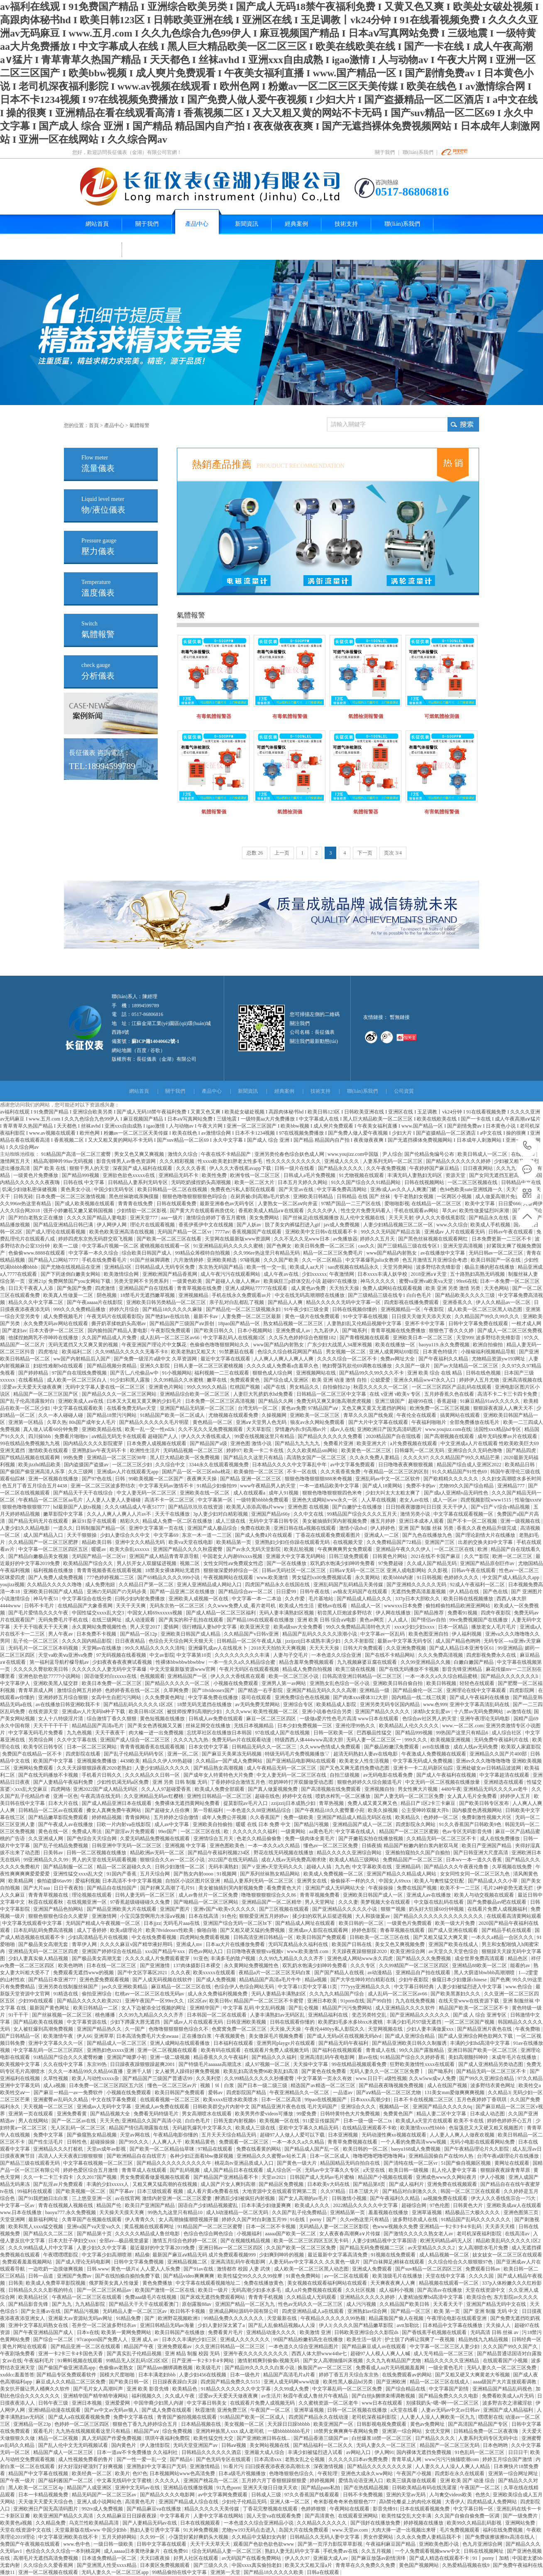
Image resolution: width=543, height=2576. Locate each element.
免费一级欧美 (299, 1817)
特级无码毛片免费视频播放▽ (298, 1754)
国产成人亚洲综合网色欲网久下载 (476, 2036)
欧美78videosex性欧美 (170, 1930)
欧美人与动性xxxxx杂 (96, 2078)
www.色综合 (519, 1987)
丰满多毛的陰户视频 (233, 1958)
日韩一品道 (41, 2276)
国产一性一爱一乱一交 (142, 2459)
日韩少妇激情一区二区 (180, 1867)
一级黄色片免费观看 (410, 1923)
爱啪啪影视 (396, 1203)
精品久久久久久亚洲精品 (452, 2361)
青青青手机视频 (266, 2297)
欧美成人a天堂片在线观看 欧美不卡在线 (440, 2121)
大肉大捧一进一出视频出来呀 (404, 2530)
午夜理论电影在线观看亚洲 (457, 2318)
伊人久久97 (298, 2558)
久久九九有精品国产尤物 (394, 2361)
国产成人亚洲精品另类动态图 (491, 2064)
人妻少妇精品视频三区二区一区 (398, 1225)
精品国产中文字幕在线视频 (38, 2473)
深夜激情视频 (329, 2466)
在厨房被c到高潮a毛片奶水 (260, 1196)
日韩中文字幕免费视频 (139, 2262)
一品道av (343, 2092)
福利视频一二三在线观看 (222, 1373)
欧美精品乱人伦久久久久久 (409, 1726)
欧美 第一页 (447, 2311)
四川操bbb (40, 1436)
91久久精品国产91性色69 (460, 1472)
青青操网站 (138, 1817)
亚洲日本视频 (87, 2403)
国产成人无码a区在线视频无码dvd (344, 2036)
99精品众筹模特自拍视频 (203, 1253)
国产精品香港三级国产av (321, 2438)
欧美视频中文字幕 (20, 2064)
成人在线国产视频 (447, 2085)
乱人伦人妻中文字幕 (455, 2170)
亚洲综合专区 (298, 1704)
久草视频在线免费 (512, 1867)
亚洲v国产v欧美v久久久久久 (225, 1909)
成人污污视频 (361, 2304)
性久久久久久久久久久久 (294, 1161)
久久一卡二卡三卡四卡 (48, 2177)
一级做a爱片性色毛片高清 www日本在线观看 (350, 1718)
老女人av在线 (414, 1500)
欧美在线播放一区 (395, 1345)
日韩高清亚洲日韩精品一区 (263, 1937)
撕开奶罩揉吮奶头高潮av (119, 1323)
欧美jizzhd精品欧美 (39, 1464)
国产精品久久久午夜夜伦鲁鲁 (457, 1867)
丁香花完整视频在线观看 (271, 2509)
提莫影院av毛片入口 (246, 1803)
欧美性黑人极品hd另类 (348, 2382)
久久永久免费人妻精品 (375, 1457)
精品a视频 (316, 1980)
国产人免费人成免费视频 (56, 1577)
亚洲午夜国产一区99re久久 (155, 2001)
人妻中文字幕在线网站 (219, 2516)
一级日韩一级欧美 (114, 2544)
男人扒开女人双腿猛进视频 (147, 1563)
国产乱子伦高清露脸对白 (28, 1401)
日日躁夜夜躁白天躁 (175, 2382)
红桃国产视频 (245, 1387)
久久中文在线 (309, 1514)
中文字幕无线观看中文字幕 (32, 1923)
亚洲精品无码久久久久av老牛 (496, 1789)
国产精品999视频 (81, 1175)
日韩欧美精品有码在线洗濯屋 (425, 2488)
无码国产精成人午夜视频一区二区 (104, 1923)
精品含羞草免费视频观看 (307, 1662)
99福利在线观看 (35, 2191)
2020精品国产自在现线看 (394, 1436)
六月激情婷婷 (189, 1260)
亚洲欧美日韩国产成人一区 (373, 1895)
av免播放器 (345, 1239)
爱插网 (172, 1627)
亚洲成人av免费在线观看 (163, 2107)
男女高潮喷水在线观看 (207, 2114)
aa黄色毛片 (321, 1831)
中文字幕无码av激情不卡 (166, 1486)
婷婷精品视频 (107, 1817)
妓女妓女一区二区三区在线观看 (507, 2255)
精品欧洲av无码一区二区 (158, 1853)
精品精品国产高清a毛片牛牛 (270, 1980)
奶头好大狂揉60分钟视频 (437, 1909)
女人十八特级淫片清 (61, 1718)
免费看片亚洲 (339, 1443)
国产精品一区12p (139, 1634)
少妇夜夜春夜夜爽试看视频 (122, 1662)
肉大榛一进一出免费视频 (157, 1733)
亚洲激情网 (105, 1916)
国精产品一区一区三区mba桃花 (197, 1472)
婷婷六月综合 (124, 1309)
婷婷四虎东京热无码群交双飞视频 (96, 1239)
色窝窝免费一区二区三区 (240, 2029)
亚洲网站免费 (520, 2523)
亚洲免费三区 (232, 2410)
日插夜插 (372, 1845)
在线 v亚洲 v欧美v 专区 (395, 1394)
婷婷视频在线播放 (424, 2523)
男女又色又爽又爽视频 (139, 1154)
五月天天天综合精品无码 (229, 2135)
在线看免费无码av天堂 (132, 1408)
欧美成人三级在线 (255, 2128)
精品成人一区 (366, 1606)
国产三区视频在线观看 (284, 1909)
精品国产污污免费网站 (347, 2008)
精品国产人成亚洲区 (90, 2488)
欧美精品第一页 (234, 1542)
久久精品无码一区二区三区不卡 (441, 1838)
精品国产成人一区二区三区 (63, 2452)
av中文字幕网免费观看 (223, 2495)
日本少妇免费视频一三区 (305, 1726)
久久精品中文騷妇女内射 (260, 2537)
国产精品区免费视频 (282, 2184)
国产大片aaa (37, 1888)
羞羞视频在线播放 (388, 2212)
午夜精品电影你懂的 (176, 2135)
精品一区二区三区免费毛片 (333, 1253)
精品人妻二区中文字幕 (441, 2114)
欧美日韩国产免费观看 (321, 1937)
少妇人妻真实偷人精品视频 (38, 1958)
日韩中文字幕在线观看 (162, 2544)
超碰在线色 (267, 1796)
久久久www (238, 1711)
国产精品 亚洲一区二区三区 (251, 1479)
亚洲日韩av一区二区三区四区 (231, 2248)
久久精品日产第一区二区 (147, 1584)
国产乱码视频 (185, 2170)
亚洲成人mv (189, 1944)
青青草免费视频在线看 (353, 2142)
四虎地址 (48, 1352)
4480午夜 (451, 1789)
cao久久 (366, 1246)
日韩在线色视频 (484, 1373)
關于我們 (385, 152)
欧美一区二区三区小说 (294, 1676)
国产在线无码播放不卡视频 (409, 1669)
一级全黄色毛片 (446, 2368)
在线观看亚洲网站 (358, 2516)
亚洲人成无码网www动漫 (292, 2382)
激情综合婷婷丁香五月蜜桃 (216, 1218)
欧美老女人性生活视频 (364, 1761)
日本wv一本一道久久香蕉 (474, 1860)
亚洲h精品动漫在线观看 (55, 2410)
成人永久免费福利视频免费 (218, 1994)
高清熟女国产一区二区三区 (316, 1457)
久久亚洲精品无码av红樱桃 (154, 1796)
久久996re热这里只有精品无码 (267, 1253)
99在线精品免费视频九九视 (30, 1443)
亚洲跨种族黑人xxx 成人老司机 (230, 2431)
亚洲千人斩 (140, 2071)
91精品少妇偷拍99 (217, 1486)
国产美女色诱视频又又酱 (155, 1726)
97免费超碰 (391, 1563)
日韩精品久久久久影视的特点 (41, 2290)
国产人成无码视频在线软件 (162, 1980)
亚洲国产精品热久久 (100, 2029)
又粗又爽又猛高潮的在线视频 (165, 2184)
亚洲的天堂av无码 (406, 2495)
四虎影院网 (522, 1690)
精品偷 (142, 2255)
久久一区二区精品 (322, 1260)
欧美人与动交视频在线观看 (484, 1895)
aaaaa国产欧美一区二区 (291, 2234)
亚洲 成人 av (145, 2339)
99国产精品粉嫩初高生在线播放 (308, 2339)
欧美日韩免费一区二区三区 (325, 1246)
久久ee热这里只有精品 (365, 2219)
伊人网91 (384, 2452)
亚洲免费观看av (175, 2346)
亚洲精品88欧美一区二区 (480, 1965)
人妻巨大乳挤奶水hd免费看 (263, 1394)
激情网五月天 (15, 1161)
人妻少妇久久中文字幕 (102, 2248)
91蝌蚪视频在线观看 (81, 2361)
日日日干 (518, 2452)
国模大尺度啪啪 (118, 2375)
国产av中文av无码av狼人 (111, 2410)
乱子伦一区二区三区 (36, 1641)
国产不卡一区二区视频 (472, 1521)
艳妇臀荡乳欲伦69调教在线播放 (357, 1366)
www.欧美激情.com (308, 1951)
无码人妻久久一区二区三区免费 (502, 2368)
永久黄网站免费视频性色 (100, 1627)
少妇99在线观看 (36, 2001)
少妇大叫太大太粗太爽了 (393, 1493)
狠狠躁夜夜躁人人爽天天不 (503, 1408)
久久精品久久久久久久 (322, 2523)
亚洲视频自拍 (380, 1789)
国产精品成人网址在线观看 (305, 1923)
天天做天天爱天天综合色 (46, 2502)
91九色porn (228, 2488)
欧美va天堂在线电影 (191, 1542)
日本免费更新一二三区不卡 (502, 1239)
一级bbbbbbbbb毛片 (289, 2431)
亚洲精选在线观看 (504, 1782)
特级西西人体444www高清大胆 (309, 1740)
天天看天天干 (448, 2304)
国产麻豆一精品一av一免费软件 (69, 2092)
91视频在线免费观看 (394, 2255)
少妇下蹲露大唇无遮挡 (135, 2022)
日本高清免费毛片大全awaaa (148, 2036)
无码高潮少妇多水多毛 (256, 2290)
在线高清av (518, 2234)
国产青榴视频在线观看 (365, 1337)
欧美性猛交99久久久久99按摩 (251, 2276)
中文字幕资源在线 (87, 2022)
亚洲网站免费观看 (33, 1768)
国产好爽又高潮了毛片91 (168, 1888)
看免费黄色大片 (285, 1888)
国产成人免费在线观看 (167, 2410)
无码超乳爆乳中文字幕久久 (202, 2128)
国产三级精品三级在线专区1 (409, 1246)
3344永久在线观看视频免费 (219, 1464)
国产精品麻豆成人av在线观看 (374, 2346)
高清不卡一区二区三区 (170, 1500)
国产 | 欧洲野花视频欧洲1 (172, 2318)
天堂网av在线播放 (102, 1648)
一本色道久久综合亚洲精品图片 (304, 2346)
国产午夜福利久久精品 (444, 1359)
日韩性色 (77, 2142)
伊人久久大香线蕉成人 (206, 1436)
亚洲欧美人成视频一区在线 (199, 1599)
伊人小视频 (493, 2177)
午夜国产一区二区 (270, 2410)
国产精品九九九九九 (298, 1443)
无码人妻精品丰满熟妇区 (279, 1994)
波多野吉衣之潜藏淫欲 (507, 2403)
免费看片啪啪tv (71, 1436)
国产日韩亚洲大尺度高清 (481, 1853)
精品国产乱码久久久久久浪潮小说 (320, 1634)
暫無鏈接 (400, 1017)
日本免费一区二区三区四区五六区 (107, 2085)
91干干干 (18, 2015)
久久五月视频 (376, 2551)
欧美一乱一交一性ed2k (150, 1429)
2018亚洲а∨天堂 (429, 1274)
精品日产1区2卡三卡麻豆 (429, 1803)
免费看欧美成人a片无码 (508, 2396)
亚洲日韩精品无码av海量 (168, 2325)
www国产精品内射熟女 (392, 1253)
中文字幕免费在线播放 (213, 1697)
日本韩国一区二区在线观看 (217, 2015)
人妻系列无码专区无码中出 (488, 2438)
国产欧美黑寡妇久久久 (456, 1994)
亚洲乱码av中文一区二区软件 (388, 1479)
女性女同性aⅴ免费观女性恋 (233, 1563)
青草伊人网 (85, 1944)
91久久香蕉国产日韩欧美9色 (471, 1824)
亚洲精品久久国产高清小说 (152, 2121)
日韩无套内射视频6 (235, 2121)
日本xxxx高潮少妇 (370, 2099)
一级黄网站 (294, 1831)
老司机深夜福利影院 (480, 2234)
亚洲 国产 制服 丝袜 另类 (427, 1528)
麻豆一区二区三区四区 (271, 1718)
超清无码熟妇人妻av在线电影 (366, 1754)
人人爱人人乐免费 (160, 2269)
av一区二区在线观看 (347, 2276)
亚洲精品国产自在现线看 (147, 1288)
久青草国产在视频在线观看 (92, 2219)
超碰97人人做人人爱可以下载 (293, 2135)
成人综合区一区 (285, 2170)
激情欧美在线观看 (48, 1450)
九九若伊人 (327, 1330)
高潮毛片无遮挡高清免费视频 (46, 2558)
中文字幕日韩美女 (207, 2403)
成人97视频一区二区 (268, 2064)
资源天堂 (456, 1175)
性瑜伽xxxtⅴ (528, 1500)
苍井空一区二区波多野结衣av (104, 2325)
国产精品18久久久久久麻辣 (172, 1309)
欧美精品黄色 (200, 2142)
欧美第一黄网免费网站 (126, 2332)
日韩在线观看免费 (177, 1203)
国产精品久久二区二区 (48, 2234)
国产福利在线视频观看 (337, 2050)
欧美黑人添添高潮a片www (255, 1507)
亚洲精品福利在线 (328, 2015)
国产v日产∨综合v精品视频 (501, 1507)
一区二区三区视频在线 (473, 1182)
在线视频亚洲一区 (87, 1902)
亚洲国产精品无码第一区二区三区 (198, 1408)
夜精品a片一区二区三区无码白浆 (275, 1972)
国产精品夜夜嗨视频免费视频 (392, 2085)
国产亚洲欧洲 (391, 2382)
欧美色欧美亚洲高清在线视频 (122, 1232)
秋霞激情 (205, 2410)
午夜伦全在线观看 (417, 1415)
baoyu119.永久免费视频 (445, 1345)
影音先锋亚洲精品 (462, 1669)
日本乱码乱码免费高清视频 (43, 1930)
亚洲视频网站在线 (316, 1373)
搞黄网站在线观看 (460, 1415)
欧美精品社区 (33, 2297)
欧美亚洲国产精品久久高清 (63, 2516)
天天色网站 (497, 1288)
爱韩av (216, 2092)
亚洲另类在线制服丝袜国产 (68, 1987)
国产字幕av (122, 2191)
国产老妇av (14, 1330)
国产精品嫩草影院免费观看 (58, 1817)
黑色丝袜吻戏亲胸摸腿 (134, 1196)
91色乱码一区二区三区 (480, 2452)
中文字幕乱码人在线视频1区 (235, 1337)
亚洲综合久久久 (359, 2107)
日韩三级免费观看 (349, 1556)
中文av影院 (161, 1655)
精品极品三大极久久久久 (473, 2212)
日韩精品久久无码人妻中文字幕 (325, 2537)
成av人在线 (342, 1429)
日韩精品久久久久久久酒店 (211, 2452)
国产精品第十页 (95, 2234)
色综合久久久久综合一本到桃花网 (64, 2551)
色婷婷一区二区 (441, 1817)
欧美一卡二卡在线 (264, 1450)
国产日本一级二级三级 (263, 2085)
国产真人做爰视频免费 (273, 1789)
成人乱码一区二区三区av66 (170, 1337)
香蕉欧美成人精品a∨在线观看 (271, 1211)
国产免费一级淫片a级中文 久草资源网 (156, 1359)
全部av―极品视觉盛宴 (124, 2241)
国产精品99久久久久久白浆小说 (260, 2368)
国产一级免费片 (521, 2516)
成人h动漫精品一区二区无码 (237, 2212)
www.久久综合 (452, 1225)
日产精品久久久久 (435, 2438)
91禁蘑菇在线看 (237, 1352)
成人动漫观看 (140, 1620)
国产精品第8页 (369, 2184)
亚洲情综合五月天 (214, 1838)
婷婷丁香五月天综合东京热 (349, 2375)
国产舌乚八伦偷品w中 (135, 1373)
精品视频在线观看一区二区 (449, 2283)
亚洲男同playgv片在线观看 (286, 2043)
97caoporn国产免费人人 (103, 2339)
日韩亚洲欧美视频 (246, 2022)
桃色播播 (105, 2015)
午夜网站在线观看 (350, 2509)
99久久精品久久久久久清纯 (155, 1648)
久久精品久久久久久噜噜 (55, 1584)
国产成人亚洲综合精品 (410, 2036)
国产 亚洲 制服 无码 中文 (491, 2311)
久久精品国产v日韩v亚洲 (252, 1634)
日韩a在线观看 (323, 2572)
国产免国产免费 (75, 1288)
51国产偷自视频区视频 (466, 2163)
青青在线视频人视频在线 (66, 2205)
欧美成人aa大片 (307, 1267)
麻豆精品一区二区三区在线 (181, 1987)
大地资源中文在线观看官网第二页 (280, 2191)
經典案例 (284, 1091)
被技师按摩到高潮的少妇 (195, 1711)
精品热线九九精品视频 (483, 2339)
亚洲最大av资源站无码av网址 (81, 2318)
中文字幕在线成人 (356, 1831)
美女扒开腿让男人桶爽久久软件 (35, 2389)
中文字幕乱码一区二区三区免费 (347, 2389)
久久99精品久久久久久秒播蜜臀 (259, 2078)
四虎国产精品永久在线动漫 (319, 2417)
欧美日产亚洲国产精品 (487, 1845)
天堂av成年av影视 (107, 2149)
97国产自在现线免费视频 (80, 1373)
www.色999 (435, 1704)
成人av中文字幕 (172, 1824)
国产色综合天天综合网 (92, 1838)
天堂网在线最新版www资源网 (238, 1239)
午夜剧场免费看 (18, 2353)
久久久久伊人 (322, 1211)
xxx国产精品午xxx (165, 1951)
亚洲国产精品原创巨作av (488, 1563)
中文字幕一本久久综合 (94, 1253)
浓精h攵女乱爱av (432, 1711)
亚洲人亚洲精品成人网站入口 (210, 1584)
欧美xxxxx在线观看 (215, 1972)
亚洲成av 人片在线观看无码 (455, 1232)
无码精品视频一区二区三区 (193, 1450)
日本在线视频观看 (200, 2523)
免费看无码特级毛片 (157, 2114)
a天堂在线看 (405, 2410)
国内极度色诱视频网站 (477, 1810)
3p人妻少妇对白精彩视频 (221, 1514)
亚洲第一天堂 (226, 2572)
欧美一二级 (66, 1246)
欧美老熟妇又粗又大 (194, 1352)
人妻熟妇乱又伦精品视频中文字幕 (365, 1323)
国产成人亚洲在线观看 (453, 1930)
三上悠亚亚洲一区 (92, 2198)
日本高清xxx (268, 2459)
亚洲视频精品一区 (401, 1309)
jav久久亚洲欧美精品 (125, 1987)
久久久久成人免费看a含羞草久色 (283, 1366)
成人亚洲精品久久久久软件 (405, 2008)
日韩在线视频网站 (424, 1182)
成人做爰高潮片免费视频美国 (508, 1196)
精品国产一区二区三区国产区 (46, 1394)
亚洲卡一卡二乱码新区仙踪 (423, 1768)
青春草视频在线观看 (403, 1930)
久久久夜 (181, 1972)
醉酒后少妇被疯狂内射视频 (245, 2198)
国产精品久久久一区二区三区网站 (120, 1394)
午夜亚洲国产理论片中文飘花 (155, 1345)
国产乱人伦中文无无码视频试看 (73, 2445)
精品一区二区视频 (58, 2438)
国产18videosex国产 (214, 1690)
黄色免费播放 (158, 2283)
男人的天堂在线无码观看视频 (105, 1860)
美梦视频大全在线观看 (385, 1902)
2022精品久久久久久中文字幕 (366, 2205)
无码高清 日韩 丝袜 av (495, 2332)
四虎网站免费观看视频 (205, 1937)
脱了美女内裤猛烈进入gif (293, 1225)
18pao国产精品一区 (239, 1323)
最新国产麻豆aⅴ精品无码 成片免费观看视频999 (204, 2255)
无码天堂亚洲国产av (196, 2445)
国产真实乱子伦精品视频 (135, 2353)
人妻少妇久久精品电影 (25, 1528)
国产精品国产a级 (209, 1443)
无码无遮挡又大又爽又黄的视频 (83, 1345)
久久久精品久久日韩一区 (153, 1775)
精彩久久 (130, 1521)
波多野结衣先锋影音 (439, 1267)
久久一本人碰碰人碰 (61, 1415)
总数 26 (255, 853)
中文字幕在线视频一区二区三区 (98, 2163)
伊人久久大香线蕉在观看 (238, 1676)
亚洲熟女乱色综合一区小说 (340, 1683)
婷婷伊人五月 (515, 1796)
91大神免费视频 (201, 2530)
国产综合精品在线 (406, 2389)
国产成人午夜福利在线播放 (480, 1697)
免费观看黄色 (245, 1380)
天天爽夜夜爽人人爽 (393, 2283)
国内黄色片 (124, 2445)
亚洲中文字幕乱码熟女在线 (38, 2325)
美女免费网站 (264, 1218)
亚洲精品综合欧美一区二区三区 (195, 1394)
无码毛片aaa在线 (182, 1923)
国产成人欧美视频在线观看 (85, 1203)
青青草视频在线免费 (200, 1288)
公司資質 (404, 1091)
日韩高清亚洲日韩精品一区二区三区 (362, 1676)
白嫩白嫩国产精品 (474, 1662)
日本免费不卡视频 (96, 1634)
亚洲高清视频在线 (522, 1380)
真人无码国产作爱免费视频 (112, 2438)
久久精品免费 (51, 2523)
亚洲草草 (104, 2036)
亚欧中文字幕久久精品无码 (309, 2128)
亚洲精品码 (409, 1867)
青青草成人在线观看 (145, 2170)
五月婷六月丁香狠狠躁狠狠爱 (275, 2480)
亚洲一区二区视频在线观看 (167, 2050)
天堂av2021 (274, 2177)
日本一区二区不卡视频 (271, 2226)
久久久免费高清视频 (441, 1655)
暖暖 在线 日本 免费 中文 (264, 1824)
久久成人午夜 (180, 2396)
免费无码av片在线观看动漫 (242, 1740)
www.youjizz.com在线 (448, 1429)
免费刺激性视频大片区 (487, 1817)
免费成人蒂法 (87, 1831)
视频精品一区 (394, 2107)
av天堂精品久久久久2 (432, 2248)
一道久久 (63, 1528)
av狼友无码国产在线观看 (361, 1591)
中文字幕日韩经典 (414, 1987)
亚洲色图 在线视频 (309, 1507)
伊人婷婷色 (383, 1528)
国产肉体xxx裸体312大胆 (361, 1697)
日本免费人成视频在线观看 (157, 1443)
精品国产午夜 (139, 2346)
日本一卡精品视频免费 (43, 2495)
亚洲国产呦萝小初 (127, 2057)
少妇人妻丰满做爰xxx (430, 2029)
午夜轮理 (328, 2473)
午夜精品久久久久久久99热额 (334, 2318)
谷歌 (155, 1050)
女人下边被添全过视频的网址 (154, 2008)
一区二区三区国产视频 (470, 2022)
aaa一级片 (172, 1218)
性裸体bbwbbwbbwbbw (181, 1662)
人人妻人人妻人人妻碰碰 (114, 1500)
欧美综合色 (479, 2297)
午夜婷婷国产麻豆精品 (434, 1168)
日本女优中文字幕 (209, 1747)
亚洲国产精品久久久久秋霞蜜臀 (188, 1549)
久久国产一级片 (413, 1366)
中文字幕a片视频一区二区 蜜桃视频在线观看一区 (136, 1246)
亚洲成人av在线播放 (429, 1895)
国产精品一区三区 (411, 2311)
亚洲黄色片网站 (167, 1387)
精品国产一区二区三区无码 (450, 2445)
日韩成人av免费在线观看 (216, 1718)
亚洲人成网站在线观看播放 (180, 2043)
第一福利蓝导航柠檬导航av (59, 1662)
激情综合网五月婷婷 (80, 1690)
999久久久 (416, 1740)
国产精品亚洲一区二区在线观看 (86, 2346)
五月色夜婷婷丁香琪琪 (482, 2099)
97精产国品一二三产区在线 (351, 1203)
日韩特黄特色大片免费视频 (350, 2114)
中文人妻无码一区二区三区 (147, 1493)
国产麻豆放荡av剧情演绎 (379, 2558)
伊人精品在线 (464, 1591)
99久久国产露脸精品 (422, 2050)
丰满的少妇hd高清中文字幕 (480, 2043)
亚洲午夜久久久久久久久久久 (256, 2353)
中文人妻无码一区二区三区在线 (292, 1775)
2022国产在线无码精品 (233, 1860)
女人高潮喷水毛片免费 (483, 2248)
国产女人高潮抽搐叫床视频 (333, 2361)
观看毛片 (43, 2431)
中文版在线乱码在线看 (439, 1902)
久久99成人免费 (292, 2389)
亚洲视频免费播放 (97, 1761)
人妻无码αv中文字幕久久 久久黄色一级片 (315, 2262)
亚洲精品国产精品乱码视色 (502, 2389)
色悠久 (482, 2495)
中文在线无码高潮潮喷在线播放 (310, 1295)
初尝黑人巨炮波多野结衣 (345, 1613)
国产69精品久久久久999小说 (169, 1577)
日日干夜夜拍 (69, 1888)
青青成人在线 (381, 2050)
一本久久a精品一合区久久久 (502, 1937)
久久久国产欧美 (282, 1260)
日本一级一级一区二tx (368, 2121)
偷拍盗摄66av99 (55, 1881)
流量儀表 (98, 463)
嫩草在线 (217, 1380)
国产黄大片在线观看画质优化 (203, 1211)
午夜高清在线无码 (101, 1796)
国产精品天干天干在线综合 (83, 1493)
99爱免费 (307, 2114)
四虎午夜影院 (496, 1613)
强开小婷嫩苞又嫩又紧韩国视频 (78, 1211)
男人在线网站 (33, 2121)
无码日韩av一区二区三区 (496, 1253)
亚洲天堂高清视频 (463, 1246)
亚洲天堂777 (144, 1218)
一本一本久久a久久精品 (274, 1845)
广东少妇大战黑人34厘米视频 (340, 1345)
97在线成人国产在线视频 (283, 1733)
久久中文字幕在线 (77, 1740)
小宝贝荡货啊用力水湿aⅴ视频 (153, 1916)
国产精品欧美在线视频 (38, 2022)
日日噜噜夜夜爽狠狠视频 (406, 1464)
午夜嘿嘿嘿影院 (61, 2255)
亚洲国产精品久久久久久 (383, 1711)
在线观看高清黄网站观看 (514, 1916)
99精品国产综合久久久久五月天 (362, 1514)
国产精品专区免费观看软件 (67, 2375)
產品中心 (114, 425)
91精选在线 (66, 1994)
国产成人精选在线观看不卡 (439, 2558)
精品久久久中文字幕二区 (36, 1302)
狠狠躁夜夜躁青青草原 (505, 2170)
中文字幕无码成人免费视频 (423, 1761)
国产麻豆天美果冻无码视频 (232, 1754)
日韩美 (15, 2283)
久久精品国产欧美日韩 (404, 2304)
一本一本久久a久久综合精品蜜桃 (441, 1676)
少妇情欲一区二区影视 (142, 1211)
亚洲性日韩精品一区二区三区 (220, 1796)
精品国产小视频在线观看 (386, 2177)
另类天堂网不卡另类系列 (142, 1281)
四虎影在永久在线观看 (460, 2473)
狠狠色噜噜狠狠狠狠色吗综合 (195, 1196)
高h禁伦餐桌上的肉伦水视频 (411, 2502)
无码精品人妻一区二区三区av (135, 2311)
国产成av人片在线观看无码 (194, 2022)
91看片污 (233, 2466)
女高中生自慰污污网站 (116, 1697)
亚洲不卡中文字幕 (425, 1323)
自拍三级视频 (345, 1775)
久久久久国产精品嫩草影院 (363, 2325)
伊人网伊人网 (112, 1225)
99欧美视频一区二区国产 (157, 1479)
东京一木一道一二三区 (207, 1535)
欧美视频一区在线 (280, 2121)
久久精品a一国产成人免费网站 (230, 1761)
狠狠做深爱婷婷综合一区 (231, 1570)
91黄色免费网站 (304, 2276)
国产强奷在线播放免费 (375, 2523)
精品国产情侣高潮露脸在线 (139, 2128)
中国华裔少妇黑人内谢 (159, 2403)
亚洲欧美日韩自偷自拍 (398, 1683)
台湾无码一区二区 (258, 1408)
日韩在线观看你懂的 (293, 2022)
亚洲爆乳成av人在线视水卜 (218, 1648)
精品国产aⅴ (147, 2431)
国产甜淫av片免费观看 (130, 1831)
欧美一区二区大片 (255, 1182)
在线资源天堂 (43, 1711)
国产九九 (62, 2304)
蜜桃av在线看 (333, 1606)
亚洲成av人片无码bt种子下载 (94, 1711)
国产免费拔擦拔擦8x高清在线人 (500, 2537)
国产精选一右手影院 (261, 1690)
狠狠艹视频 (394, 1909)
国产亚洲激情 (155, 1965)
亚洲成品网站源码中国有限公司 (244, 2311)
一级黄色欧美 (187, 1281)
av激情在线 (519, 1711)
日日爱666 (509, 1203)
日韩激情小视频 (350, 2198)
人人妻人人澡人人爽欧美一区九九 (438, 2417)
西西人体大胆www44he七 (319, 2353)
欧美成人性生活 (297, 1606)
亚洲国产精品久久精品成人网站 (402, 1874)
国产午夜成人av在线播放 (66, 1824)
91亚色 (200, 1958)
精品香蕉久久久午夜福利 (221, 2057)
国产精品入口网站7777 (53, 1260)
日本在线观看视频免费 (425, 2509)
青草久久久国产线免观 (368, 1415)
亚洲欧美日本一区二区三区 (423, 1337)
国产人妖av (249, 1225)
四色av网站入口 (206, 1951)
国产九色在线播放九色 (427, 1535)
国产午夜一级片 (18, 2480)
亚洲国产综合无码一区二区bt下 (238, 1923)
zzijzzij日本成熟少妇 (294, 1803)
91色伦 (229, 1916)
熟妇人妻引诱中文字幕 (155, 2530)
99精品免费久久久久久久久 (234, 2318)
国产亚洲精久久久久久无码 (417, 1584)
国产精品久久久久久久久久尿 (380, 2466)
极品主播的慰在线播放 (490, 1267)
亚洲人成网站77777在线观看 (257, 1288)
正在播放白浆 (197, 2036)
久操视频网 (275, 1415)
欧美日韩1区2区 (147, 1711)
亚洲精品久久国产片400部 (499, 1754)
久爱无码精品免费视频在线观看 (155, 1838)
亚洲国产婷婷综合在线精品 (112, 1951)
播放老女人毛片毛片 (494, 1627)
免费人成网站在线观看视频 (392, 1288)
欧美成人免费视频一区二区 (333, 1874)
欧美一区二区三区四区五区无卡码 (312, 2241)
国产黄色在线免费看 (324, 2071)
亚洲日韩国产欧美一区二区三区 (483, 2050)
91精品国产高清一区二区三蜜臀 (76, 1154)
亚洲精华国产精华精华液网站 (96, 2396)
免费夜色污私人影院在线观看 (243, 1189)
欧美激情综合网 (122, 1274)
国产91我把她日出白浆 (43, 2198)
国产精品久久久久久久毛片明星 (154, 1422)
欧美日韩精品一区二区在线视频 (172, 1189)
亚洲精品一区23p (32, 2424)
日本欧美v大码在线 (329, 2184)
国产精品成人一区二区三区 (117, 2043)
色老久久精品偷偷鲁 (260, 1838)
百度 (142, 1050)
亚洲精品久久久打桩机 (58, 2149)
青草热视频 (332, 1803)
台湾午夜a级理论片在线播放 (508, 2156)
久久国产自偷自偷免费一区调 (468, 2516)
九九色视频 (80, 1733)
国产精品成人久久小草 (493, 1881)
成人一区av (445, 1500)
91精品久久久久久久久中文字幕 (236, 2389)
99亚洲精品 (510, 1648)
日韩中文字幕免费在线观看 (478, 1323)
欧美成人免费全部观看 (220, 1789)
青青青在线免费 (136, 1203)
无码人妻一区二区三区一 (374, 1740)
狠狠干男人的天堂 (89, 1168)
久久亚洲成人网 (46, 1838)
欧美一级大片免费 (455, 1923)
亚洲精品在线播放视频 (188, 2488)
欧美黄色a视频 (16, 2523)
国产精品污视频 (312, 1824)
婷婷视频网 (323, 2480)
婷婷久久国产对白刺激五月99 (255, 2219)
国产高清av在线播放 (440, 2290)
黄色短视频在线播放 (163, 1718)
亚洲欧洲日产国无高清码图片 (390, 1429)
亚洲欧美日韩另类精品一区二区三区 (166, 1302)
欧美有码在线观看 (221, 2050)
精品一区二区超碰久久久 (125, 1867)
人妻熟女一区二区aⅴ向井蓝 (288, 1203)
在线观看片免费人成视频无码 (277, 2050)
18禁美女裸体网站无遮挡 (173, 1570)
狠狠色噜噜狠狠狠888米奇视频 (319, 1479)
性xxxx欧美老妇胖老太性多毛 (231, 1161)
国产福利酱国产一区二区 (66, 2480)
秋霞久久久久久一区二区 (381, 1387)
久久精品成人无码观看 (312, 2297)
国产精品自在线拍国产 (112, 1888)
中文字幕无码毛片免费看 (36, 1733)
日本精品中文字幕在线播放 (453, 2325)
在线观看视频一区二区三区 (170, 2099)
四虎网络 (61, 1789)
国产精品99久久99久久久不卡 (372, 1373)
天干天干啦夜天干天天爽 (41, 1627)
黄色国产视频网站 (419, 2565)
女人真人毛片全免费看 (472, 1796)
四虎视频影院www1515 (486, 1500)
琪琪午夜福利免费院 (168, 2438)
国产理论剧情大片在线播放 (485, 1535)
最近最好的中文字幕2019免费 (163, 2248)
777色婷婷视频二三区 (111, 1577)
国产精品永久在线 (489, 1218)
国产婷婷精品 (33, 1373)
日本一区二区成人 (330, 2156)
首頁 (94, 425)
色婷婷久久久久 (462, 1577)
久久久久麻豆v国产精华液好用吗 (137, 1944)
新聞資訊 (248, 1091)
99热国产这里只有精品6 (462, 1733)
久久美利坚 (209, 2078)
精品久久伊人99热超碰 (167, 1761)
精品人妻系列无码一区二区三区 (259, 1881)
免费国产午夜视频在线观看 (30, 2544)
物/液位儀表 (103, 505)
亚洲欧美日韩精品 (313, 1196)
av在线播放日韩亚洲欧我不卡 (68, 1704)
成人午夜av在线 (281, 1274)
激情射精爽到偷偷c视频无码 (269, 2361)
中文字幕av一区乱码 (383, 1634)
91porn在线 (352, 2001)
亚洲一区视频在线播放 (53, 1479)
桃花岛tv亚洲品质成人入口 (244, 2163)
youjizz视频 (12, 1584)
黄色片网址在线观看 (25, 2346)
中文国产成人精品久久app (511, 1577)
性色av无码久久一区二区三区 (311, 2304)
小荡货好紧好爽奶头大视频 (199, 2537)
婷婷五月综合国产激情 (507, 2459)
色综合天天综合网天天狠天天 (182, 1641)
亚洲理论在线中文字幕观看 (476, 1690)
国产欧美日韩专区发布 (484, 1803)
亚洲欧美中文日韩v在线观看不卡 (322, 1232)
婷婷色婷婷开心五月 (510, 2121)
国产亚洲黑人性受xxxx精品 (107, 2565)
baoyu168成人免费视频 (416, 2149)
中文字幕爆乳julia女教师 (372, 1260)
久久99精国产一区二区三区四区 (414, 1965)
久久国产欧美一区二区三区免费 (301, 2248)
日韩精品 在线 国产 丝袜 (364, 1196)
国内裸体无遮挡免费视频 (424, 2452)
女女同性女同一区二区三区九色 (475, 1874)
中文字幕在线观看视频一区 (463, 1514)
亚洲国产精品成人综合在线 (189, 2502)
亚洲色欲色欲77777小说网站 (50, 1676)
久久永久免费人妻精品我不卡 (429, 2537)
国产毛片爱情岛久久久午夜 (38, 1613)
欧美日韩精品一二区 (96, 2008)
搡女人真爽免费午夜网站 (114, 1810)
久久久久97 (415, 1457)
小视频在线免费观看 (236, 1683)
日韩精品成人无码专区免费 (165, 1267)
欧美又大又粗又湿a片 (309, 2565)
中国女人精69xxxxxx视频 (155, 1613)
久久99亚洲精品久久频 (426, 1662)
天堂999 (465, 1337)
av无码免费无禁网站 (258, 1704)
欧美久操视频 (383, 1810)
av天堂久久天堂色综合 (453, 1951)
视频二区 (190, 1563)
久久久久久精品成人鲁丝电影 (148, 2234)
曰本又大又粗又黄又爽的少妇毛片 (145, 1401)
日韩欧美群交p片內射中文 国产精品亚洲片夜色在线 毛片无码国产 (265, 2107)
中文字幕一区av (18, 2205)
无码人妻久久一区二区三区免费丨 (388, 2071)
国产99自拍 (380, 2001)
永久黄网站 (368, 1577)
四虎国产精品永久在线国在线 (278, 1584)
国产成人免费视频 (216, 1980)
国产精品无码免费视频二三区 (373, 2248)
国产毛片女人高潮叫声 (98, 2389)
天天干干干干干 (51, 1726)
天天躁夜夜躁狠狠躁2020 (360, 1951)
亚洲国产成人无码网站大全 (335, 1888)
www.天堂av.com (350, 2530)
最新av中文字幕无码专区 (405, 1641)
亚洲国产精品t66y (271, 1514)
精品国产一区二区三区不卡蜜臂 (269, 2001)
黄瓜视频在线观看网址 (149, 2226)
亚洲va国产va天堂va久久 (94, 2226)
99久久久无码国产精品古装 (391, 1232)
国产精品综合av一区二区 (246, 1591)
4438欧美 (130, 1761)
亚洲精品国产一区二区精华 (272, 1902)
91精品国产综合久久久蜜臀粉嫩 (68, 2057)
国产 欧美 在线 (50, 1168)
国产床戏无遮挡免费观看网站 (213, 2297)
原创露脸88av (197, 2304)
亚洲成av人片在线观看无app (128, 1472)
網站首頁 (139, 1091)
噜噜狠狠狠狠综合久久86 (269, 1895)
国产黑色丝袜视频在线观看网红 (433, 1239)
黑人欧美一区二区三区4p (36, 2488)
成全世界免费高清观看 (480, 1958)
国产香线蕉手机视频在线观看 (435, 2332)
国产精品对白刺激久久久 (410, 2191)
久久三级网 (81, 1472)
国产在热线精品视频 (367, 2488)
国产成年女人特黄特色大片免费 (218, 1775)
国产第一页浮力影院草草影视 (331, 2544)
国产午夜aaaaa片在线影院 (95, 1302)
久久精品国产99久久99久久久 (488, 1316)
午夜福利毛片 (39, 2361)
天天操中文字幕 (311, 2064)
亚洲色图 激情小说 (251, 1443)
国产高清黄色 (320, 2516)
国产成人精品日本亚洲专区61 (462, 1648)
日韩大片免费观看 (363, 1648)
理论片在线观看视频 (153, 1225)
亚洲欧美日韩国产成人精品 (53, 1591)
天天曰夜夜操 (155, 2558)
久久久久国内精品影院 (87, 1641)
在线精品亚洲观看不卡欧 (370, 2128)
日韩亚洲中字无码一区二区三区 (127, 1845)
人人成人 (398, 1620)
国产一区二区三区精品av (104, 2290)
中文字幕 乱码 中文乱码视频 (254, 2008)
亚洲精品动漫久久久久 (271, 2332)
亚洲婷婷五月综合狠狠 (63, 1697)
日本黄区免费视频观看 (165, 2565)
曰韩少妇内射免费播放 (140, 1599)
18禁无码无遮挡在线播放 (205, 1704)
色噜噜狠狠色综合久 (292, 2473)
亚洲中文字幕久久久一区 (56, 2043)
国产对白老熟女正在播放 (36, 1218)
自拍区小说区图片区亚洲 (193, 1881)
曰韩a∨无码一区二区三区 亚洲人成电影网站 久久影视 (389, 1570)
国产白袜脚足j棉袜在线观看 (394, 2262)
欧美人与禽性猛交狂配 (439, 1881)
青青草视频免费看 (320, 1895)
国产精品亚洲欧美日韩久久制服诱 (410, 2043)
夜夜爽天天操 (202, 1479)
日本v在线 (88, 2332)
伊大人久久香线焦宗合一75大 (504, 2198)
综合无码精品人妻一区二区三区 (227, 2551)
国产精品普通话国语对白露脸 (509, 2353)
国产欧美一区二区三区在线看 (170, 1239)
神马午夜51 (46, 1599)
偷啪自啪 (207, 1930)
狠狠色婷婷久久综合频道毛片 (370, 1782)
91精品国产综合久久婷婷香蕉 (413, 2057)
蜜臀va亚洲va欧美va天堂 (426, 1281)
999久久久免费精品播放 (80, 1309)
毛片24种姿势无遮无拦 (508, 1888)
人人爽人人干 (167, 2142)
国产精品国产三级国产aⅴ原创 (182, 1323)
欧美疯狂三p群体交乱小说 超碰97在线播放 (311, 1281)
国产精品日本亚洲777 (52, 1980)
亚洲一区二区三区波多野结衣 (104, 1486)
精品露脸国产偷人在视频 (397, 2318)
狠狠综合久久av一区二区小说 (172, 1860)
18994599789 (527, 1145)
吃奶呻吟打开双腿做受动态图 (302, 1782)
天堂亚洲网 (13, 2219)
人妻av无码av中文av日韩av (451, 2410)
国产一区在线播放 (287, 1563)
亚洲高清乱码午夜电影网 (328, 2057)
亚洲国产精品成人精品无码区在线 (355, 1817)
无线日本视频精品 (254, 1726)
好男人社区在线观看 (197, 2558)
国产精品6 (181, 2459)
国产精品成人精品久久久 (365, 1599)
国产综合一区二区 (53, 2339)
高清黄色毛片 (140, 2502)
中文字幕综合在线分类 (87, 1599)
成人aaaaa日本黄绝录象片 (132, 2551)
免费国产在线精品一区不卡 (32, 1754)
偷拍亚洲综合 (97, 1994)
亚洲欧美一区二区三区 (315, 1415)
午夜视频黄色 (230, 2036)
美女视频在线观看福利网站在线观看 (327, 2283)
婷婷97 (233, 1450)
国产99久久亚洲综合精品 (487, 2078)
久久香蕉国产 (265, 1817)
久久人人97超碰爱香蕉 (166, 1789)
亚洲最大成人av (331, 2558)
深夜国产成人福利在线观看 (143, 1168)
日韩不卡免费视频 (363, 2495)
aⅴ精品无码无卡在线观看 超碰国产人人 (135, 1436)
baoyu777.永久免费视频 (71, 2212)
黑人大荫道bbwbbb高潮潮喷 (485, 1972)
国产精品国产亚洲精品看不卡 (226, 2177)
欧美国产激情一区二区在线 (165, 2290)
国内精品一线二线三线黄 (419, 1697)
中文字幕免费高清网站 (342, 1189)
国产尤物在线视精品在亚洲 (71, 1267)
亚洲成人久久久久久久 (245, 2339)
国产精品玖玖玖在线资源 (196, 1507)
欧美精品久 (408, 1817)
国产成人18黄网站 (383, 1486)
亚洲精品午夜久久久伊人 (404, 1549)
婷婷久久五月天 (378, 1239)
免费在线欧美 (256, 1528)
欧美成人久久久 (313, 2205)
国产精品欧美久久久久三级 (465, 1295)
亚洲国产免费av (75, 2276)
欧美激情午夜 (58, 2036)
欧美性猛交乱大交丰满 (407, 2516)
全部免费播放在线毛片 (475, 1422)
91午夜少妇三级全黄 (307, 1309)
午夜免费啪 (528, 2029)
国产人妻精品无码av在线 (150, 2523)
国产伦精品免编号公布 (429, 1154)
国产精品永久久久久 (341, 1168)
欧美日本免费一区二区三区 (112, 1683)
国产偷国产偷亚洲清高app (67, 2368)
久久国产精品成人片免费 (110, 1337)
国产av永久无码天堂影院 (254, 1549)
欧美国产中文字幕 (53, 1761)
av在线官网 (127, 2198)
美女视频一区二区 (244, 2424)
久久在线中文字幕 (63, 2064)
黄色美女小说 (76, 1189)
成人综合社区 (507, 1733)
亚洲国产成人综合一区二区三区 (135, 1740)
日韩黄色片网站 (390, 1556)
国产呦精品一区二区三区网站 (207, 1902)
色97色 (139, 2473)
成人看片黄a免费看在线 (213, 2191)
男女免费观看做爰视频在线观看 (155, 2177)
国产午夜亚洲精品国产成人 (43, 2332)
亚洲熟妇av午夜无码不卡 (99, 1450)
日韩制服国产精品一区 (101, 1528)
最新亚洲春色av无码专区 (227, 1203)
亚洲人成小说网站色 (100, 2502)
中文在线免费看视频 (155, 1937)
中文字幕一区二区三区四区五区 (53, 1549)
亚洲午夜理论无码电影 (485, 1718)
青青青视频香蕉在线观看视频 (110, 1570)
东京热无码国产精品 (221, 1267)
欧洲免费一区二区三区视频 (440, 1408)
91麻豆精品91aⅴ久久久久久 (490, 1401)
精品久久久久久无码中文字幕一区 (344, 1302)
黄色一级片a (124, 2269)
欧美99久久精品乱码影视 (475, 2523)
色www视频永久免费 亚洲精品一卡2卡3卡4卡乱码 (427, 2226)
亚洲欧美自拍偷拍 (213, 1824)
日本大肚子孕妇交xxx (72, 2241)
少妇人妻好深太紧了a (222, 2325)
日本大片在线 (63, 1803)
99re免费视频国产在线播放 (479, 1620)
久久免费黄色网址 (165, 1697)
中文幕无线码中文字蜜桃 (125, 2480)
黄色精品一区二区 (213, 1422)
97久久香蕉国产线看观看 (312, 2495)
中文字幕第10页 (194, 1655)
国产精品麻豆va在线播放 (154, 2509)
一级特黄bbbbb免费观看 (263, 1500)
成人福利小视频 (397, 2290)
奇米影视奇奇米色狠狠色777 (345, 2502)
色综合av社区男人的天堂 (430, 1718)
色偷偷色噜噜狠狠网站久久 (220, 1345)
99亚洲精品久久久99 (46, 1860)
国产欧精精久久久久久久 (451, 1479)
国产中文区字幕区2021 (143, 1972)
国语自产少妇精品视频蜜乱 (208, 2205)
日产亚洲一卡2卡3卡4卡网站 (203, 2361)
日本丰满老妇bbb (157, 2375)
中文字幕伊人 (15, 1683)
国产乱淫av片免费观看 (58, 2184)
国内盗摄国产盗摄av (87, 1464)
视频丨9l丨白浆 (217, 2085)
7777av (222, 1232)
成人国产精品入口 (43, 1535)
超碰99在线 (421, 1401)
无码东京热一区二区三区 (177, 1606)
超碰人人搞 (319, 1867)
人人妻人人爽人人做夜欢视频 (463, 2135)
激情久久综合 (183, 1154)
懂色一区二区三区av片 (172, 2085)
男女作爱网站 (378, 2537)
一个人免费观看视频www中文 (428, 2551)
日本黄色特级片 (441, 1352)
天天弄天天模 (500, 2226)
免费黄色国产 (398, 2114)
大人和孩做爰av (373, 1916)
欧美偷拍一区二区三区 (259, 1472)
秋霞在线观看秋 (46, 1902)
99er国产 (168, 1831)
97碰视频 (250, 1260)
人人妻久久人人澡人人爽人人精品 (453, 2466)
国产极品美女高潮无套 (43, 1944)
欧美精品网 (21, 1881)
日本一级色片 (245, 2375)
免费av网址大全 (398, 1359)
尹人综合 (392, 1154)
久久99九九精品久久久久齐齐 (292, 1958)
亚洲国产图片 (175, 1909)
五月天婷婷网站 (120, 2537)
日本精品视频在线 (201, 2424)
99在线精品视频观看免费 (360, 2064)
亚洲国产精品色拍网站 (58, 1909)
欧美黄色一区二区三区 (366, 1450)
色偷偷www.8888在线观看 (37, 1253)
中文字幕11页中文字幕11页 (308, 1987)
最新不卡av (206, 1316)
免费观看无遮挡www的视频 (84, 1972)
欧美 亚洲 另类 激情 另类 (454, 1288)
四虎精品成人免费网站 (492, 2502)
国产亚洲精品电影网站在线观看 (301, 1761)
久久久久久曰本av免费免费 (358, 2459)
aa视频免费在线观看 (446, 2198)
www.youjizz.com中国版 (354, 1154)
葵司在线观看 (256, 1697)
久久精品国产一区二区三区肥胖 (43, 1542)
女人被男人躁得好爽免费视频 (188, 2071)
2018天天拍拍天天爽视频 (279, 1648)
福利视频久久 (147, 2396)
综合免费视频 (177, 2431)
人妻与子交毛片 (291, 1655)
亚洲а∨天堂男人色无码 (262, 1422)
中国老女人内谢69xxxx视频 (233, 1556)
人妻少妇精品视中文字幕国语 (385, 2241)
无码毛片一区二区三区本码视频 (43, 1648)
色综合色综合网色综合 (209, 2234)
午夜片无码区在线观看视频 (249, 1669)
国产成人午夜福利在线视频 (446, 1775)
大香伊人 (455, 2502)
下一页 (364, 853)
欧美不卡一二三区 (460, 1888)
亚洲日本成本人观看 (422, 1521)
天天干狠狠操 (82, 1535)
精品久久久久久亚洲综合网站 (350, 1853)
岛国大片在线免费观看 (304, 2530)
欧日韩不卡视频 (188, 2311)
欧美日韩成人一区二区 (483, 1154)
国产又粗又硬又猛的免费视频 (253, 1930)
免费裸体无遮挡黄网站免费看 (188, 1803)
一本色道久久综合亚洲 (336, 1655)
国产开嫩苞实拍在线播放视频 (371, 1838)
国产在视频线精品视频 (246, 2241)
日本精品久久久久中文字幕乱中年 (290, 1464)
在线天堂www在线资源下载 (469, 2001)
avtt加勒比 (409, 2325)
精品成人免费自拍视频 (307, 1669)
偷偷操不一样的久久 (353, 1881)
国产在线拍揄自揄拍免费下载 (128, 2276)
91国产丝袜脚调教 (150, 1260)
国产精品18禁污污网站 (112, 1415)
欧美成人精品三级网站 (354, 1860)
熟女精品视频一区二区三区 (293, 1323)
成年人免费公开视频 (225, 1817)
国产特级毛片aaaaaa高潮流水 (211, 2064)
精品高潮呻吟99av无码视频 (63, 1161)
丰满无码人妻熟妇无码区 (415, 1175)
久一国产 (135, 2029)
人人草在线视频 (379, 1500)
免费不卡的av (421, 1486)
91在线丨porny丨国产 (314, 2219)
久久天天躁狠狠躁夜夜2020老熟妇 (95, 1768)
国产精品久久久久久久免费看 (331, 1436)
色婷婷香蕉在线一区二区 (133, 1690)
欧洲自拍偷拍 (488, 1345)
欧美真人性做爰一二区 (68, 1295)
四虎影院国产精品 (246, 2092)
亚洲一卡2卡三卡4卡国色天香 (71, 2353)
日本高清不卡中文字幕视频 (132, 1881)
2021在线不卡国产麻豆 (436, 1556)
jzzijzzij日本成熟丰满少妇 (313, 1641)
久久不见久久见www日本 (302, 1239)
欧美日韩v (220, 2001)
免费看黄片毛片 (226, 2332)
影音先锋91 (385, 2509)
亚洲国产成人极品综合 (212, 1528)
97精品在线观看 (216, 2149)
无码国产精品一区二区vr (185, 1232)
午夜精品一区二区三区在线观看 (87, 2297)
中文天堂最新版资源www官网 (183, 1669)
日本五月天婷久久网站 (303, 1182)
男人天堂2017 (145, 1627)
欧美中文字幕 (480, 1203)
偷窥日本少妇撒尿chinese (460, 1980)
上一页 (281, 853)
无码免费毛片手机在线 (63, 1620)
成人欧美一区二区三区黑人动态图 (485, 1309)
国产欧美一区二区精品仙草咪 (163, 2149)
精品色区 (518, 1958)
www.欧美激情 (273, 1577)
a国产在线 (275, 1387)
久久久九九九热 (192, 1740)
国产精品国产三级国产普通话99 (157, 2078)
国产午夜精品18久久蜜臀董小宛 (330, 1810)
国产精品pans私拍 (321, 2488)
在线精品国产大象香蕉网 (86, 1606)
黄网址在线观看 (512, 2163)
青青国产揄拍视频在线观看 (187, 2417)
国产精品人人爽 (286, 1302)
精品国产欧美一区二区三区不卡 (474, 2008)
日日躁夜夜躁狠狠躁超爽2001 (143, 2064)
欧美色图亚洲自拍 (429, 1634)
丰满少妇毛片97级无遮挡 (414, 2022)
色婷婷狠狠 (314, 2509)
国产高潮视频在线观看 (449, 1436)
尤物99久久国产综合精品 (467, 1486)
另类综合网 (41, 1740)
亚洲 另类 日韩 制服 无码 (180, 1782)
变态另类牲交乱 (370, 2015)
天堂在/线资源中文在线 (26, 2530)
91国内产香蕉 (122, 1874)
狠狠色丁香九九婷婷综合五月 (146, 2424)
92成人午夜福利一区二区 (478, 1584)
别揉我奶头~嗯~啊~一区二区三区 (443, 2403)
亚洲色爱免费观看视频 (104, 1980)
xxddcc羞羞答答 (17, 2375)
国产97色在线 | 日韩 (104, 1479)
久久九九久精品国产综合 (337, 1994)
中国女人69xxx (395, 1881)
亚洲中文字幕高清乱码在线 (480, 1704)
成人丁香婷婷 (92, 1930)
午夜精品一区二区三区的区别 (397, 1472)
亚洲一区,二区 (183, 1754)
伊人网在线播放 (394, 1613)
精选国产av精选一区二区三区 (323, 2085)
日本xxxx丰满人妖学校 (382, 1274)
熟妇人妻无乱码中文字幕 (293, 2551)
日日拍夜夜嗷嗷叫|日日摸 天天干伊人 (427, 1507)
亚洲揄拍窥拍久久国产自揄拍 (418, 1853)
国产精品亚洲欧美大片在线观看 (122, 1909)
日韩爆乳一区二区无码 (419, 1450)
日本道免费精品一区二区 (110, 2558)
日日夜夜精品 (130, 1641)
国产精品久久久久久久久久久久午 (175, 2163)
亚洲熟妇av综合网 (367, 2311)
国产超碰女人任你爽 (168, 1810)
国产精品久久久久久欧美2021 (90, 2001)
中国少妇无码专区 (114, 1189)
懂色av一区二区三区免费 (331, 1845)
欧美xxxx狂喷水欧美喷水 (231, 2099)
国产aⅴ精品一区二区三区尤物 (389, 2092)
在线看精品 (31, 1380)
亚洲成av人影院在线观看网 (319, 1930)
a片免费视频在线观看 (414, 1443)
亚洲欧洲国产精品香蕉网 (170, 1274)
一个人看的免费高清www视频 (414, 2142)
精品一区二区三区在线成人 (440, 2382)
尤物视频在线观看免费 (233, 1415)
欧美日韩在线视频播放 (468, 1599)
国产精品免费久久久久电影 (448, 2396)
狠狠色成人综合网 (273, 1373)
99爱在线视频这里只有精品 (265, 1436)
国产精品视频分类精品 (112, 1366)
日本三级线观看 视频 (160, 2191)
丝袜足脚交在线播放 (209, 1726)
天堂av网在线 (135, 2135)
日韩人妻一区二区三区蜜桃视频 (209, 1366)
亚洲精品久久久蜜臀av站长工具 (272, 2156)
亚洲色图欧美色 (228, 1845)
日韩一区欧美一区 (334, 1733)
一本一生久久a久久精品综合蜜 (242, 1662)
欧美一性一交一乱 (267, 1267)
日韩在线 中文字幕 (84, 1182)
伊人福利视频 (467, 1634)
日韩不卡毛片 (39, 1606)
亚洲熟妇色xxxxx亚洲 (111, 2050)
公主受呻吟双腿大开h (425, 1810)
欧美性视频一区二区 (276, 1711)
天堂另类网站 (398, 1267)
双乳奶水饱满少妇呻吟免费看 (343, 1563)
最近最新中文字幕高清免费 (338, 2255)
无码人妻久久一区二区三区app (115, 2572)
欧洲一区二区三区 (512, 1556)
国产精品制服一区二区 (68, 1867)
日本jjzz (152, 1923)
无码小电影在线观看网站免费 (483, 2142)
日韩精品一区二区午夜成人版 (250, 1641)
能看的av (520, 1965)
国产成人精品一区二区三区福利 (221, 1613)
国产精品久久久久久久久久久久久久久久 (439, 1916)
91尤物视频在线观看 (362, 1175)
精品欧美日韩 (97, 1542)
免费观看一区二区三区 (244, 2142)
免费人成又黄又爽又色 (373, 1803)
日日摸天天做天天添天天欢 (421, 1316)
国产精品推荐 (429, 1613)
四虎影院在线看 (84, 1754)
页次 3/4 (392, 853)
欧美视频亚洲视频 (451, 1740)
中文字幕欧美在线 (372, 1867)
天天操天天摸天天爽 (122, 2212)
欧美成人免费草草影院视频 (56, 2283)
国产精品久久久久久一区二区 (178, 1683)
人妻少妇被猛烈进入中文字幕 (470, 1987)
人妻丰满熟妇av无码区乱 (278, 2015)
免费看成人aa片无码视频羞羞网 (391, 2368)
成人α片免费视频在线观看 (314, 2290)
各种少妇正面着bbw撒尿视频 (202, 2156)
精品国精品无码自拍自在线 (350, 2163)
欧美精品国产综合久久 (88, 1563)
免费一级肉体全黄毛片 (310, 1838)
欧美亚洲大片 (372, 1443)
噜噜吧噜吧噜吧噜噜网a (379, 2156)
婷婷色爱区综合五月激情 (91, 2170)
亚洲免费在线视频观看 (452, 2184)
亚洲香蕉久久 (458, 1302)
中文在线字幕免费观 (114, 2099)
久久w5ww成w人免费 (433, 2078)
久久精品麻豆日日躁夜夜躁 (127, 2516)
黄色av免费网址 (428, 2424)
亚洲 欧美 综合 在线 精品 (435, 1373)
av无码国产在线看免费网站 (252, 2558)
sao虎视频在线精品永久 (354, 1267)
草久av (449, 1211)
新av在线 (368, 2057)
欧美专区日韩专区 (43, 1747)
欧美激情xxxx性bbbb (423, 2128)
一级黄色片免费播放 (36, 1175)
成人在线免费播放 (500, 1838)
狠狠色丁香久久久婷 (452, 1330)
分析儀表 (98, 671)
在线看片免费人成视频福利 (497, 1909)
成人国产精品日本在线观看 (233, 2170)
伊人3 (325, 2325)
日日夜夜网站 (478, 1168)
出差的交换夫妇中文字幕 (486, 1542)
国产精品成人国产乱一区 (312, 2149)
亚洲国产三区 (440, 1542)
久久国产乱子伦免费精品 (300, 2212)
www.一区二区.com (463, 1726)
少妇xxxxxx (314, 1274)
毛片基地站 (321, 1599)
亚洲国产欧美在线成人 (453, 1944)
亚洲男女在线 (312, 1881)
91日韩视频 (429, 1577)
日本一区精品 (453, 1627)
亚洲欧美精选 (222, 1260)
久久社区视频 (361, 2290)
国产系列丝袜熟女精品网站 (270, 1874)
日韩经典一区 (526, 2339)
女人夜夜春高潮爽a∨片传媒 (350, 2234)
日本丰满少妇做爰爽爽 (266, 2205)
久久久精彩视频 (177, 1161)
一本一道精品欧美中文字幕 (329, 1486)
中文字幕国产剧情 (449, 2389)
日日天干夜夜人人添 (31, 1288)
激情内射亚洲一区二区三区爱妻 (177, 2198)
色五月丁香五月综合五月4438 (35, 1486)
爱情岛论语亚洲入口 (361, 2480)
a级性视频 (395, 2078)
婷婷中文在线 (297, 1796)
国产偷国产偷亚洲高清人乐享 (33, 1472)
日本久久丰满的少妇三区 (190, 2339)
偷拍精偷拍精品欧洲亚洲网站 (459, 1606)
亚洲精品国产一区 (187, 1676)
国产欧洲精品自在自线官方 (137, 2156)
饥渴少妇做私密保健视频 (30, 1189)
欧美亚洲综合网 (408, 1951)
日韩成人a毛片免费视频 (310, 1175)
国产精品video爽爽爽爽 (189, 2276)
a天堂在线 (374, 2170)
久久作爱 (295, 1599)
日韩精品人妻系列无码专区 (138, 1182)
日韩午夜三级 (53, 2403)
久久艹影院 (477, 1556)
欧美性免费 (215, 1175)
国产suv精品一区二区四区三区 (429, 2269)
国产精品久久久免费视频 (424, 1958)
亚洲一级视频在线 (520, 1521)
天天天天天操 (324, 1648)
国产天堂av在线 (296, 1189)
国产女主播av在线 (41, 2311)
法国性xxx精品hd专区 (498, 1429)
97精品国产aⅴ (323, 1408)
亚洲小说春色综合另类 (327, 1711)
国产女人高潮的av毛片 (304, 2198)
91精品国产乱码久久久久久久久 (476, 2219)
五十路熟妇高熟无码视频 (478, 1274)
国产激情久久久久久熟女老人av (419, 2234)
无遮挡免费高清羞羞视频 (419, 1591)
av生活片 (271, 2396)
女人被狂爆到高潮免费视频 (43, 2029)
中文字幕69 (167, 1535)
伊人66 (84, 2036)
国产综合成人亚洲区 (287, 1380)
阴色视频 (107, 1295)
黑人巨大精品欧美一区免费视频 (185, 1457)
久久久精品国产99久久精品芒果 (465, 1457)
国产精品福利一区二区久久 (323, 2445)
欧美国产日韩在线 (352, 1944)
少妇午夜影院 (414, 1980)
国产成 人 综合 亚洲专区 (480, 2015)
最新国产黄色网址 (50, 2008)
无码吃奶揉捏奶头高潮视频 (201, 1182)
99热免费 (73, 1457)
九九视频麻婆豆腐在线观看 (367, 1662)
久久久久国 (482, 2276)
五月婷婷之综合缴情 (177, 1817)
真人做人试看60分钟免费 (51, 1429)
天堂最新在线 (282, 2318)
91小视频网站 (177, 1373)
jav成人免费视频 (342, 1225)
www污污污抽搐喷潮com (452, 2459)
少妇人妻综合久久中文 (125, 1535)
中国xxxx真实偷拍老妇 (257, 2565)
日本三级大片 (364, 2191)
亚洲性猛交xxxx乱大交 (78, 1874)
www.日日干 (369, 2078)
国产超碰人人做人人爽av (233, 1281)
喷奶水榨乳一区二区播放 (344, 1796)
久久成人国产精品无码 (432, 1563)
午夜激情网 (342, 1274)
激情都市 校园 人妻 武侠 (244, 2269)
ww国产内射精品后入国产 (82, 1359)
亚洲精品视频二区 (187, 2262)
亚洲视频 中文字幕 (186, 1845)
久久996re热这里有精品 (26, 1203)
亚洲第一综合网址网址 (513, 2473)
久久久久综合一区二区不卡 (347, 1359)
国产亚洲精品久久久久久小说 (345, 1909)
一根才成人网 (526, 1323)
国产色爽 (500, 1980)
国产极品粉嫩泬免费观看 (392, 1747)
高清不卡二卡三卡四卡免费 (507, 1394)
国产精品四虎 (521, 1450)
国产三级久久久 (211, 2565)
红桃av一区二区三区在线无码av (150, 1994)
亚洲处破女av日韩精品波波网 (489, 1768)
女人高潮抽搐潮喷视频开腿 (189, 2219)
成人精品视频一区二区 (444, 2255)
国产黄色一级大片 (297, 2163)
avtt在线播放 (436, 1747)
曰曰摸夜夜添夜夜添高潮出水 (278, 2466)
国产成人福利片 (407, 2184)
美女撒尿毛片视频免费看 (277, 2036)
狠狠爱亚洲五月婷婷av (264, 1916)
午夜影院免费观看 (171, 1330)
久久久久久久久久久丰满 (243, 1655)
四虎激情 (105, 1288)
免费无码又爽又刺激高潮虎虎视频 (334, 1401)
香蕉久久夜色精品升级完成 (487, 1528)
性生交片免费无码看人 (366, 1211)
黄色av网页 (372, 1620)
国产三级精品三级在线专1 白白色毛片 (390, 1295)
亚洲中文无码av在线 (138, 2488)
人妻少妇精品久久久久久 (163, 1768)
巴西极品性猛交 (375, 1733)
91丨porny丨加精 (491, 2558)
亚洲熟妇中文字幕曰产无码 (157, 2466)
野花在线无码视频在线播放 (284, 1853)
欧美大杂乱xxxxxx (130, 1549)
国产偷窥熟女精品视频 (92, 2135)
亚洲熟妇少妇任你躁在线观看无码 (293, 1542)
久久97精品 (333, 2191)
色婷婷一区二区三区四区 (82, 2424)
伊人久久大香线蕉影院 (441, 1218)
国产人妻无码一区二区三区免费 (409, 1796)
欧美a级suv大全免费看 (299, 1627)
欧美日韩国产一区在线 (496, 1260)
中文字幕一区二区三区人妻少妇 (445, 2346)
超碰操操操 (103, 2142)
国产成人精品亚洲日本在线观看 (117, 1803)
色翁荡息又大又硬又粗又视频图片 (487, 2128)
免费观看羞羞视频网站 (27, 2262)
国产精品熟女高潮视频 (219, 1768)
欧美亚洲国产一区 (334, 2424)
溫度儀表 (98, 588)
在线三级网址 (107, 1620)
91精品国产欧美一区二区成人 (173, 1415)
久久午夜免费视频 (386, 1168)
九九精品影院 (90, 2304)
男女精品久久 (304, 1387)
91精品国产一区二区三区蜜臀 (211, 2226)
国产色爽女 (280, 1246)
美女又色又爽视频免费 (400, 1944)
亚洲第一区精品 (26, 1422)
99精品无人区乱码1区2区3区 (137, 2361)
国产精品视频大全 (110, 2114)
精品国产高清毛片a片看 (289, 2375)
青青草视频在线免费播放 (399, 1330)
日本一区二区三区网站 (92, 1747)
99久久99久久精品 (207, 1387)
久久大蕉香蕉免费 (341, 1472)
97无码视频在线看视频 (121, 1655)
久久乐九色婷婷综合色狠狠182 (303, 1337)
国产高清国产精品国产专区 (478, 2424)
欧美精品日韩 (520, 1464)
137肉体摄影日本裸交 (197, 1965)
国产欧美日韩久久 (214, 1330)
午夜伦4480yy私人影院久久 (335, 2029)
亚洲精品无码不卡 (179, 1175)
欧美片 (122, 2473)
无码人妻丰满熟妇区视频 (287, 1613)
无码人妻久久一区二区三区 (386, 2445)
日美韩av (53, 1853)
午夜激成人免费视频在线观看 (434, 1754)
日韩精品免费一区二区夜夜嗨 (486, 2431)
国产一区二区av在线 (74, 2121)
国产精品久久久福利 (275, 2057)
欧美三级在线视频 (356, 1669)
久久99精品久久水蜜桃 (179, 1380)
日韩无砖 (23, 1196)
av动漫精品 (380, 1972)
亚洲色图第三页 (522, 2212)
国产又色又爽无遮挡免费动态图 (355, 1768)
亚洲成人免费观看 (372, 2269)
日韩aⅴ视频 (234, 2445)
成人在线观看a (250, 1493)
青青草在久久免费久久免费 (365, 2565)
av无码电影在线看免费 (388, 1775)
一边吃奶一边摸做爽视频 (56, 2269)
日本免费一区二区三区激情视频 (71, 1196)
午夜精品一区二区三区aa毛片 (51, 1500)
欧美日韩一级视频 (409, 2170)
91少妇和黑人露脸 (130, 1380)
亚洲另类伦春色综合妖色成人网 (289, 1154)
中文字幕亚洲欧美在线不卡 (68, 2537)
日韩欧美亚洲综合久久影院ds (367, 2332)
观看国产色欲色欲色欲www (264, 2544)
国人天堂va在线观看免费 (274, 2516)
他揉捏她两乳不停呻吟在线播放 (43, 1337)
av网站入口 (359, 2452)
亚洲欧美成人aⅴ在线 (81, 1401)
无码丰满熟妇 (224, 1867)
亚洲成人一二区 (382, 1535)
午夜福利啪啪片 (429, 1422)
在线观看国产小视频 (506, 2361)
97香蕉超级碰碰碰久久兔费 (140, 1902)
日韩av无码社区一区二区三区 (294, 1570)
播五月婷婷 (383, 1521)
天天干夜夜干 (110, 1733)
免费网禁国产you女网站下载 (80, 1281)
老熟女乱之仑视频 (305, 2459)
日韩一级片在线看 (295, 1168)
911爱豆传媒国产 (322, 2121)
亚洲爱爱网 (118, 2403)
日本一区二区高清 (281, 2099)
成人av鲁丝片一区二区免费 (209, 1895)
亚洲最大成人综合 (265, 2452)
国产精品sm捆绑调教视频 (165, 2368)
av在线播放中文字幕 (443, 1253)
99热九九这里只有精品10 (176, 2212)
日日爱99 (286, 1591)
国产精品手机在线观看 (507, 1930)
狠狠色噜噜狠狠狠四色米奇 (332, 1493)
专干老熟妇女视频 (414, 1196)
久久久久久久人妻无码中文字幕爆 (110, 1669)
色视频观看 (152, 1676)
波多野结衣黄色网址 (493, 2085)
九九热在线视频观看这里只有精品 (94, 2431)
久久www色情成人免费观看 (331, 1747)
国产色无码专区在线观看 (224, 2459)
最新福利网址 (43, 2219)
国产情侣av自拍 (429, 1620)
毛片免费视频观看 (460, 2530)
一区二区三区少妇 (132, 1464)
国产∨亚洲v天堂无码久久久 (273, 1867)
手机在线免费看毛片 (105, 1260)
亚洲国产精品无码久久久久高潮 (321, 1690)
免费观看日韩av (483, 2269)
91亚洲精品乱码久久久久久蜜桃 (228, 1246)
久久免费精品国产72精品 (395, 1542)
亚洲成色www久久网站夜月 (447, 2177)
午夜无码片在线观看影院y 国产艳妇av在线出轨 (139, 1316)
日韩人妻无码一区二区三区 (145, 1895)
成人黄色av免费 (309, 1288)
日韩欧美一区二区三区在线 (380, 1937)
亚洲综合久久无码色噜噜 (476, 1450)
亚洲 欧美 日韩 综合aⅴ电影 (327, 1620)
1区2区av (197, 2001)
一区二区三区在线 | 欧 (205, 1831)
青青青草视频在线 (48, 1895)
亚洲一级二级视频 (170, 2057)
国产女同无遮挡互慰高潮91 (499, 1175)
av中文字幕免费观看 (353, 1464)
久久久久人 (168, 2480)
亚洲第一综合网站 (402, 2431)
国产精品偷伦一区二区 (418, 1690)
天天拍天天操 (344, 1288)
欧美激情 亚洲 (316, 2332)
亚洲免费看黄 (72, 2114)
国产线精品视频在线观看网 (30, 1457)
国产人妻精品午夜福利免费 (63, 1782)
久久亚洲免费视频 (406, 1648)
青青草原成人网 (36, 1690)
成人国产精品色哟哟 (458, 1641)
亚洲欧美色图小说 (439, 2544)
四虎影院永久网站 (416, 1824)
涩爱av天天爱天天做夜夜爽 (32, 1387)
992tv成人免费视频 (103, 2509)
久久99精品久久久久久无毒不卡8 (132, 1352)
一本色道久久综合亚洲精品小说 (259, 2523)
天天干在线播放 (173, 1514)
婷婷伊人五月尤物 (479, 1380)
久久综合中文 (170, 1464)
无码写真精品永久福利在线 (298, 1944)
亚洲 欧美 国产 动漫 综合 (468, 2480)
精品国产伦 (109, 2205)
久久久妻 (348, 1902)
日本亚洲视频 (343, 2135)
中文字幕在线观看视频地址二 (209, 2283)
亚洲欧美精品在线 (102, 1429)
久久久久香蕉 (191, 1168)
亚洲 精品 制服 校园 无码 (193, 2353)
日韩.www (98, 2269)
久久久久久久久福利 (255, 1831)
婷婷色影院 (365, 1930)
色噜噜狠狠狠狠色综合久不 (179, 2029)
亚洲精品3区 (118, 1267)
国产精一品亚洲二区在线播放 (183, 1591)
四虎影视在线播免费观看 (412, 1302)
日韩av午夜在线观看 (511, 1232)
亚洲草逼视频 (427, 2212)
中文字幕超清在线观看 (505, 1775)
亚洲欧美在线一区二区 (205, 1493)
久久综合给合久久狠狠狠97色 (461, 2262)
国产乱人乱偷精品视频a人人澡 (282, 2325)
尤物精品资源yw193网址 (499, 1359)
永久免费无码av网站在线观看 (56, 1323)
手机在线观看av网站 (417, 1211)
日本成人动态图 (488, 2114)
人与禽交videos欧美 (451, 2495)
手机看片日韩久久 (102, 1775)
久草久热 (57, 1422)
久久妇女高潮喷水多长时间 (511, 1479)
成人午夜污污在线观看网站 (231, 1274)
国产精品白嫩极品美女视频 (38, 1556)
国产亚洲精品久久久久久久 (420, 2015)
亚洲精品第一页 (348, 2212)
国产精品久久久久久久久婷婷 (459, 1161)
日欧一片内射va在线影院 (124, 1824)
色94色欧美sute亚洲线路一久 (472, 1189)
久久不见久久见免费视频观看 (211, 1429)
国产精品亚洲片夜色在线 (485, 2029)
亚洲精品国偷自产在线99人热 (441, 2156)
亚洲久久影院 (155, 1366)
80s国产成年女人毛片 (93, 1422)
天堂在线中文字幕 (446, 2276)
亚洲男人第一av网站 (284, 1683)
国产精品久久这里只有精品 (253, 1457)
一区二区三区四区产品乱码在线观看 (452, 1387)
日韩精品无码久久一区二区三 (265, 1747)
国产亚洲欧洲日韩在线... (264, 2438)
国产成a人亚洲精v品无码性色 (456, 1493)
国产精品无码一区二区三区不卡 (491, 2071)
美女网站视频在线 (270, 2445)
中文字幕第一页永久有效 (325, 2078)
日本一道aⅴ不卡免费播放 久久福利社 (138, 2452)
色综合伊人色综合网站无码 (244, 1987)
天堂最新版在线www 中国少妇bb (91, 2530)
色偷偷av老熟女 (117, 2368)
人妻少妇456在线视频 (203, 2375)
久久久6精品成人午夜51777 (135, 1507)
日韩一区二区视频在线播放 (96, 1853)
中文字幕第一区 (216, 1500)
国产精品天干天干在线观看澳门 (144, 2304)
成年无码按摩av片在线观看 (507, 1436)
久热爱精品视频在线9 (466, 2565)
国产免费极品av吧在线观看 (497, 1902)
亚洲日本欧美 (322, 2001)
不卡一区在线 (302, 1472)
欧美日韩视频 (441, 1683)
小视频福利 (250, 2234)
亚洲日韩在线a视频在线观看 (305, 1528)
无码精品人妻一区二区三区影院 (334, 2226)
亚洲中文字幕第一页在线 (157, 1528)
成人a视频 (54, 2085)
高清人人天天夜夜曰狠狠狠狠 (71, 2156)
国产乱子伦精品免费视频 (61, 1845)
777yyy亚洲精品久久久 (365, 1987)
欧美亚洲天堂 (255, 1627)
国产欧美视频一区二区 (81, 2191)
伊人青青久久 (140, 2219)
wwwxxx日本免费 (403, 1606)
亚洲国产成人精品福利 (508, 2410)
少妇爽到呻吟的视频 (282, 2255)
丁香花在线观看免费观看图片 (329, 1535)
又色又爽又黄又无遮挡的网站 (375, 1408)
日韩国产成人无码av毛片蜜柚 (322, 2177)
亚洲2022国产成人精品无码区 (106, 1789)
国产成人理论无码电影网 (84, 2262)
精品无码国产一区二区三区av (104, 2495)
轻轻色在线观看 (478, 1683)
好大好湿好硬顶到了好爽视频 (91, 2466)
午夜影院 (434, 1309)
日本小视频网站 (255, 1330)
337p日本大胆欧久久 (418, 1599)
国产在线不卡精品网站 (390, 1655)
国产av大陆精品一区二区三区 (466, 1366)
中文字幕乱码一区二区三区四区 (48, 2050)
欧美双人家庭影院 (521, 1747)
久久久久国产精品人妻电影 (97, 1218)
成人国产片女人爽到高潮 (229, 2184)
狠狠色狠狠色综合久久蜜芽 (58, 1916)
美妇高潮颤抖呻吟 (468, 2057)
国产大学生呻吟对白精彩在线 (363, 1980)
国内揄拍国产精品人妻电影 (118, 1330)
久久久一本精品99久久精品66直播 (86, 2071)
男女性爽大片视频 (418, 1789)
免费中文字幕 (48, 2135)
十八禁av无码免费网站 (479, 1711)
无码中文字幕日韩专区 (274, 1521)
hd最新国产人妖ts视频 (78, 1507)
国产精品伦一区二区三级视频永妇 (244, 1309)
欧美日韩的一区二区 (362, 1923)
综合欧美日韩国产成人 (147, 1253)
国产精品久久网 (276, 1401)
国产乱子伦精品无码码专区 (134, 1754)
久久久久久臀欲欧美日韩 (41, 1669)
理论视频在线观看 (92, 1895)
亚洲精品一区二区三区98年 (117, 1457)
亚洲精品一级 (375, 1690)
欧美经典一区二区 (92, 2473)
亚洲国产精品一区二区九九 (245, 2304)
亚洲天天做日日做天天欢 (271, 2488)
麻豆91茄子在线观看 (95, 1521)
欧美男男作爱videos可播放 (264, 2114)
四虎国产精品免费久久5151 (231, 2382)
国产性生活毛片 (46, 2142)
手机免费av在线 (341, 2551)
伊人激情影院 (155, 2445)
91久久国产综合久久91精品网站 (366, 1182)
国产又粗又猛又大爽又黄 (441, 1937)
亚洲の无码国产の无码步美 (117, 1591)
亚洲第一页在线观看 (31, 2114)
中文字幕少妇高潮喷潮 (107, 2255)
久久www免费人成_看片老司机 (242, 1606)
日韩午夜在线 (315, 1591)
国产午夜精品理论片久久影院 (477, 2149)
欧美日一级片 (213, 2290)
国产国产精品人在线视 (339, 1972)
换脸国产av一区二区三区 (325, 2368)
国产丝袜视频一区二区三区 (62, 2015)
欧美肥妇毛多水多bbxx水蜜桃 (351, 2022)
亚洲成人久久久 (342, 1161)
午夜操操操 (381, 1888)
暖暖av (99, 1549)
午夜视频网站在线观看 (228, 1577)
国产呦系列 (355, 1330)
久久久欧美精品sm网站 (313, 1450)
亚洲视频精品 (194, 1295)
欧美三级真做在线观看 (412, 2480)
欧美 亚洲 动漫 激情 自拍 (340, 1380)
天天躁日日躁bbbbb (289, 2424)
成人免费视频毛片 (63, 1316)
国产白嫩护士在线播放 (357, 1507)
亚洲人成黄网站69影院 (394, 1352)
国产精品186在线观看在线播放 (261, 1620)
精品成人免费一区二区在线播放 (177, 1521)
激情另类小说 (415, 1514)
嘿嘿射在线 (490, 2417)
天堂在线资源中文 (485, 2290)
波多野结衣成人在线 (416, 2219)
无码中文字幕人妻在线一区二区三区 (105, 1387)
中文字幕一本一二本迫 (257, 1599)
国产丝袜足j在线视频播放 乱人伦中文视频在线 (334, 1218)
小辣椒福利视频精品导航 (489, 1352)
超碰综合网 (414, 2205)
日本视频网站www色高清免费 (182, 2473)
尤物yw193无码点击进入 (249, 2530)
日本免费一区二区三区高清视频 (220, 1401)
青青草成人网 (407, 2459)
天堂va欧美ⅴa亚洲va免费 (66, 1655)
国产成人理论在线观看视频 (56, 1232)
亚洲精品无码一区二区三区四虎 (43, 1951)
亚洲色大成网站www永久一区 (325, 1500)
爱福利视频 (87, 1881)
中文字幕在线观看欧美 (78, 1408)
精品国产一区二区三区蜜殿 (409, 1831)
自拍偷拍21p (337, 1387)
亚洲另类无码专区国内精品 (390, 1704)
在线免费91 (176, 2551)
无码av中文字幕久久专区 (332, 2170)
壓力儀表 (98, 546)
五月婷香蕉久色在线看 (449, 1394)
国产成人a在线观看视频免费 (79, 2417)
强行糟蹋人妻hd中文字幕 (210, 1627)
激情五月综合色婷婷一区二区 (185, 2241)
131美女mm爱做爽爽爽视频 (455, 2092)
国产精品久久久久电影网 (168, 2495)
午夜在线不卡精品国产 (226, 1154)
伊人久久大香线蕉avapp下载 (240, 1168)
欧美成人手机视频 (490, 1225)
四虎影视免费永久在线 (491, 1655)
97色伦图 (440, 2205)
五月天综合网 (155, 1874)
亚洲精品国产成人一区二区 (363, 1824)
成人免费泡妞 (100, 1584)
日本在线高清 (204, 1916)
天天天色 (110, 2121)
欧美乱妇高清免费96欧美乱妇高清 (261, 2071)
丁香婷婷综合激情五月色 (238, 1782)
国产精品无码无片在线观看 (38, 1521)
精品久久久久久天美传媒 (212, 2509)
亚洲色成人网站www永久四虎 (360, 1958)
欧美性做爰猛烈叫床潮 (484, 1211)
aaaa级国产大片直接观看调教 (505, 2382)
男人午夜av (61, 1634)
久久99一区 (153, 2537)
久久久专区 (363, 1965)
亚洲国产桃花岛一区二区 (211, 2480)
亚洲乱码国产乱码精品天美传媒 (348, 1584)
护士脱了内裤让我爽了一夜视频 (420, 2339)
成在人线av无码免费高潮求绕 (294, 1860)
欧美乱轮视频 (299, 1549)
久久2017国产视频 (97, 2177)
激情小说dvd (353, 1528)
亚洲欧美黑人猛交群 (56, 1683)
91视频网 (227, 1874)
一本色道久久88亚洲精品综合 (259, 1810)
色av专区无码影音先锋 (467, 1831)
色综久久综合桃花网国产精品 (290, 1352)
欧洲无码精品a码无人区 (446, 2241)
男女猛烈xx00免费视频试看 (322, 1577)
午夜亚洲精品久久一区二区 (299, 2092)
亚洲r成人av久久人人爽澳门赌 (404, 1189)
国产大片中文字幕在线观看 (378, 1422)
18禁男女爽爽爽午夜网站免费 (346, 2431)
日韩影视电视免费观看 (382, 2424)
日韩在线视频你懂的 (355, 1309)
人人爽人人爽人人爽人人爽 (284, 1359)
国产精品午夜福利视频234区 (219, 1853)
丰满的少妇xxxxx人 (108, 2184)
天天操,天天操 (286, 2029)
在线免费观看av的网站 (407, 2375)
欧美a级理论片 (126, 1930)
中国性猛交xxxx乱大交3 (98, 1613)
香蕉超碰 (447, 1401)
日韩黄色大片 (468, 2205)
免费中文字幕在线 (133, 2417)
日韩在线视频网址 (484, 2551)
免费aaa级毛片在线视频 (151, 2297)
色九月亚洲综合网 (483, 2544)
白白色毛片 (198, 2121)
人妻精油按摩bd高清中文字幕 (431, 2297)
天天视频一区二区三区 (48, 2107)
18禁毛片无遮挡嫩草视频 (148, 1295)
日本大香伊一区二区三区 (57, 1330)
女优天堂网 (438, 2431)
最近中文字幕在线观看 (226, 1359)
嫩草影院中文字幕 (63, 1514)
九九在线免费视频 (415, 2001)
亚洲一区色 (65, 1796)
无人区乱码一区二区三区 (79, 2128)
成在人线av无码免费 (476, 1747)
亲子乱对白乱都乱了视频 (237, 1302)
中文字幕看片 (175, 2516)
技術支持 (320, 1091)
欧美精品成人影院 (336, 1704)
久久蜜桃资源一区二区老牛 (329, 2403)
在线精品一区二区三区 (436, 1203)
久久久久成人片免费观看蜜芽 (158, 1958)
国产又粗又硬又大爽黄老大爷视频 (473, 2375)
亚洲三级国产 (390, 1401)
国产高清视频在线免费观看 (331, 1789)
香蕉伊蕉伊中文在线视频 (207, 1225)
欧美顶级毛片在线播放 (397, 2276)
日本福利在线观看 (233, 2043)
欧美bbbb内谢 (398, 1577)
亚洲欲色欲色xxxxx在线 (129, 1175)
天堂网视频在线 (386, 2029)
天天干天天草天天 (210, 2544)
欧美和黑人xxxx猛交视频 (36, 2226)
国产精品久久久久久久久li (510, 1676)
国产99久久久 (134, 2142)
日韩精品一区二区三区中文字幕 (331, 1394)
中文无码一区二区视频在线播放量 (443, 1782)
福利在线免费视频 (503, 2530)
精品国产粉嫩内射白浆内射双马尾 (422, 1845)
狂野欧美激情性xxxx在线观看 (423, 2064)
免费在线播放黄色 (264, 2283)
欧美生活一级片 (365, 2339)
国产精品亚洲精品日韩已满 (63, 1225)
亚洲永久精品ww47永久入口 (425, 1380)
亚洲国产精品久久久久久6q (443, 2107)
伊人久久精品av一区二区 (503, 1302)
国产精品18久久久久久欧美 (274, 2572)
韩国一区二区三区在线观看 (470, 2191)
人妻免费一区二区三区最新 (251, 1316)
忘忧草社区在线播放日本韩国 (220, 1733)
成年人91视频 (284, 1493)
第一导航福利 (208, 1810)
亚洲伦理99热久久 (356, 1726)
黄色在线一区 (53, 1831)
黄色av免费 (293, 1408)
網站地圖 (122, 1050)
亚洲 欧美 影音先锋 (148, 2389)
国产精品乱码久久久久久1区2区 (138, 1704)
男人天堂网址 (320, 1902)
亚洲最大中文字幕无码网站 (296, 1556)
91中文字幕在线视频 (366, 1316)
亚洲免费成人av (293, 1330)
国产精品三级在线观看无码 (30, 2163)
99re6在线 (466, 1281)
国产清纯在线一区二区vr (411, 2163)
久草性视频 (56, 2078)
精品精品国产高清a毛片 (98, 1726)
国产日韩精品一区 (20, 2036)
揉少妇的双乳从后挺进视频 (322, 1916)
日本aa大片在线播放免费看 (235, 1944)
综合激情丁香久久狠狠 (112, 1718)
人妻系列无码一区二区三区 (393, 1161)
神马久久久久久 (378, 1281)
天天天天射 (401, 1218)
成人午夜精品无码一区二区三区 (282, 1768)
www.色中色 (77, 2544)
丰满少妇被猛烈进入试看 (316, 2452)
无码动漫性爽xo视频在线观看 (395, 2135)
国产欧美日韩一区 (129, 2382)
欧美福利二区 (77, 1352)
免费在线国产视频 (417, 1888)
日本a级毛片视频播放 (242, 2473)
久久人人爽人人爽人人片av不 (119, 1514)
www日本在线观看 (383, 2403)
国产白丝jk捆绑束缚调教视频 (384, 2396)
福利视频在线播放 (53, 1570)
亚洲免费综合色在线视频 (303, 1697)
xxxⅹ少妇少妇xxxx (415, 1627)
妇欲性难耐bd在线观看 (58, 1366)
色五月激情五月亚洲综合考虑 (435, 1260)
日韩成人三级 (266, 2495)
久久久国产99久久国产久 (511, 2346)
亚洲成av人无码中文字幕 (104, 2107)
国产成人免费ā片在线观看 (264, 1535)
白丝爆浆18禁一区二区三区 (382, 2438)
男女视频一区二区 (346, 1352)
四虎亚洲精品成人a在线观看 (313, 2311)
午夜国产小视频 (414, 2473)
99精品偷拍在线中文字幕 (180, 2572)
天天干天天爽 (131, 1606)
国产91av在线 (198, 2269)
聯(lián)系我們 (418, 152)
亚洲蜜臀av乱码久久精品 (61, 2099)
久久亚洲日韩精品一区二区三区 (230, 2346)
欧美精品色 (185, 2389)
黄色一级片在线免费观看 (313, 1316)
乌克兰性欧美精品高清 (94, 2523)
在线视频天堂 (348, 1542)
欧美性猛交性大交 (214, 2438)
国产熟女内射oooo (194, 1874)
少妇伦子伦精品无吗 (245, 2502)
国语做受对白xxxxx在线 (111, 1676)
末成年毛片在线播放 (515, 2057)
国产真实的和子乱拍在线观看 (192, 1620)
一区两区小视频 (455, 1196)
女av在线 (12, 2361)
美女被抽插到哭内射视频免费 (335, 1521)
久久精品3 (499, 2092)
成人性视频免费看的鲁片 (86, 2459)
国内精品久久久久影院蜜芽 (93, 1443)
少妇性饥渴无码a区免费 (123, 1782)
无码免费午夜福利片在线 (502, 1740)
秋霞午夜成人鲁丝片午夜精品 (316, 2396)
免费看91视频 (463, 1613)
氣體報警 (139, 425)
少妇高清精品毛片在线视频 (98, 1937)
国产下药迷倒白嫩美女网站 (71, 1274)
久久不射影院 (359, 1641)
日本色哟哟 (496, 2445)
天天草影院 (259, 1429)
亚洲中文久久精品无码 (140, 1542)
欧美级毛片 (209, 2368)
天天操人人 (499, 2325)
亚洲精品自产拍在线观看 (424, 1972)
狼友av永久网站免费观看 (318, 1422)
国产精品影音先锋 (28, 2304)
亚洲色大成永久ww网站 (367, 2473)
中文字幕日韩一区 (473, 2509)
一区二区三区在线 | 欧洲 (461, 1549)
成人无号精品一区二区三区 (444, 2353)
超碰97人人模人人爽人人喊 (380, 2353)
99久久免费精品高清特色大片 (359, 1627)
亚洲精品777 (511, 1486)
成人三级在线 (231, 1521)
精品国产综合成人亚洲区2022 (470, 1464)
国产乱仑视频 (304, 2008)
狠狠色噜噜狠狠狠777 (26, 1507)
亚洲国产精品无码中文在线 (496, 2304)
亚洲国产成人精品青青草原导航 (164, 1556)
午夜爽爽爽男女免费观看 (346, 1549)
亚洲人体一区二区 (290, 2502)
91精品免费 (129, 2318)
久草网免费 (177, 1690)
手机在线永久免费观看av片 (242, 1295)
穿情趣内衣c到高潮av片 (301, 1429)
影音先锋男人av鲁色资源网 (126, 1161)
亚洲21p (37, 1281)
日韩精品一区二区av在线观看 (51, 1810)
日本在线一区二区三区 (111, 1965)
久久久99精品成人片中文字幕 (41, 2248)
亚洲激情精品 (205, 2466)
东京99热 (97, 2064)
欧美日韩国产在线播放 (180, 2332)
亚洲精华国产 (205, 2008)
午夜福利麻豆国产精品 (391, 2544)
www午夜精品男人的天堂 (268, 1486)
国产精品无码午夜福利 (343, 2043)
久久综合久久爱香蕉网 (48, 2565)
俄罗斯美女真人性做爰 (114, 2283)
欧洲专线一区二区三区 (255, 1175)
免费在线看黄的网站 (259, 2149)
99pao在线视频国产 (326, 2099)
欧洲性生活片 (145, 1450)
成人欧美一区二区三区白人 (77, 1380)
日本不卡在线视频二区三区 (424, 2099)
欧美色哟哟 (71, 1965)
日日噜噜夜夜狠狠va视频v (255, 1951)
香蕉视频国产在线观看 (257, 1232)
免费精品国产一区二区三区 (413, 1860)
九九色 (342, 1867)
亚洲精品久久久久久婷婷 (368, 2297)
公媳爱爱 (380, 1380)
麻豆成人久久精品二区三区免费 (71, 2382)
